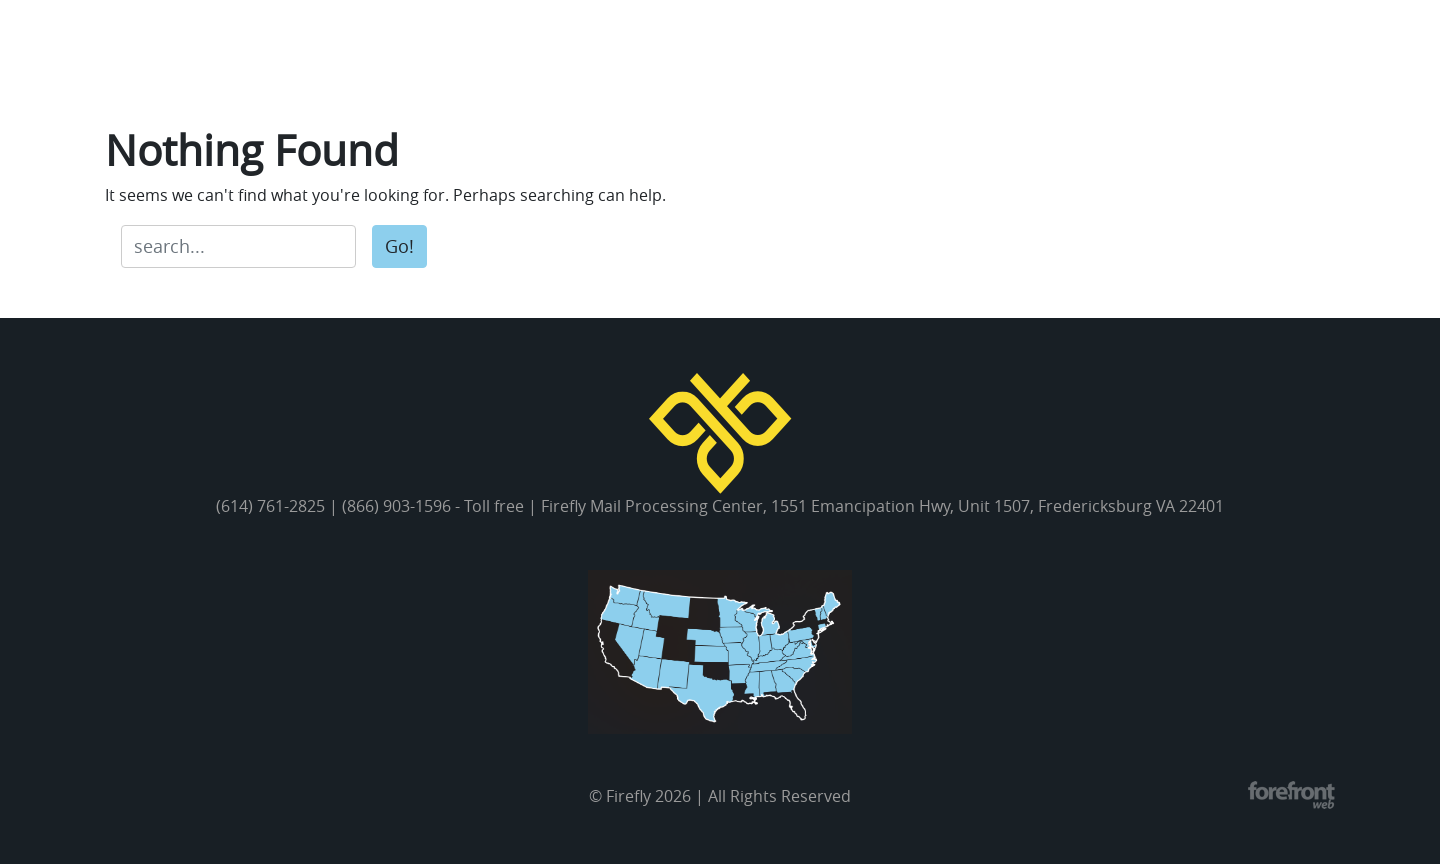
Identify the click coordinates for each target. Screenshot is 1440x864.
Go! (399, 246)
